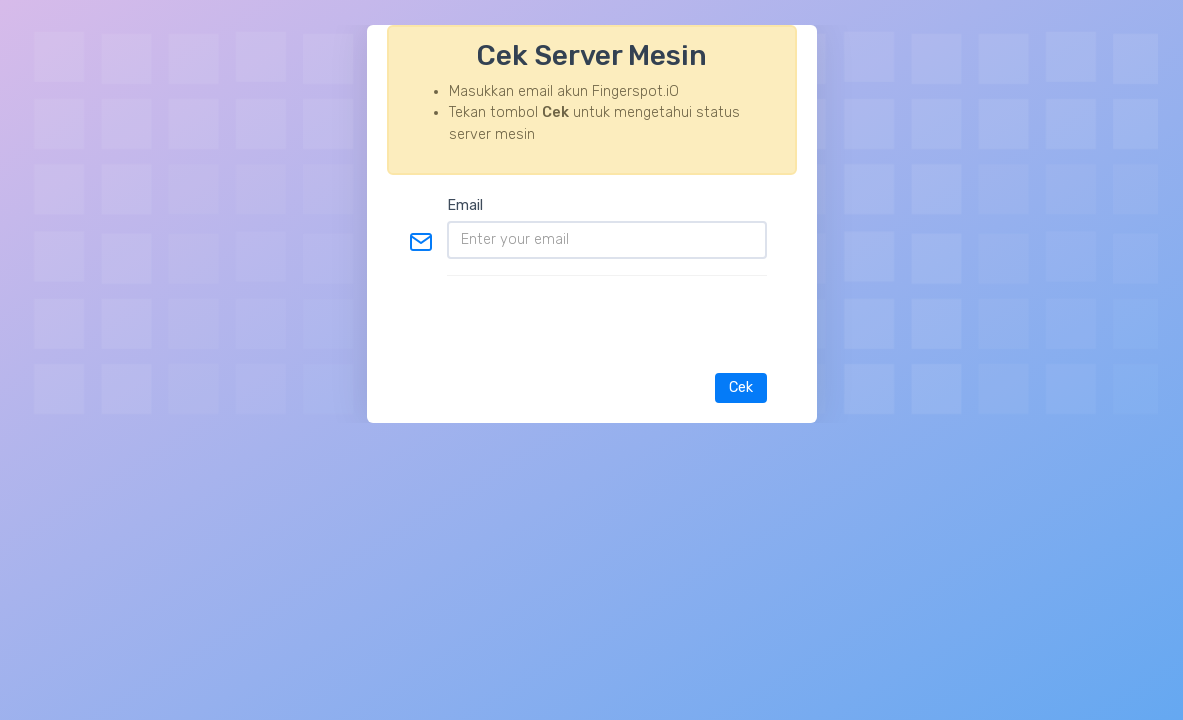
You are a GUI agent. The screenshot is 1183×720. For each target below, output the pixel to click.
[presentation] (615, 314)
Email (465, 205)
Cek (741, 387)
